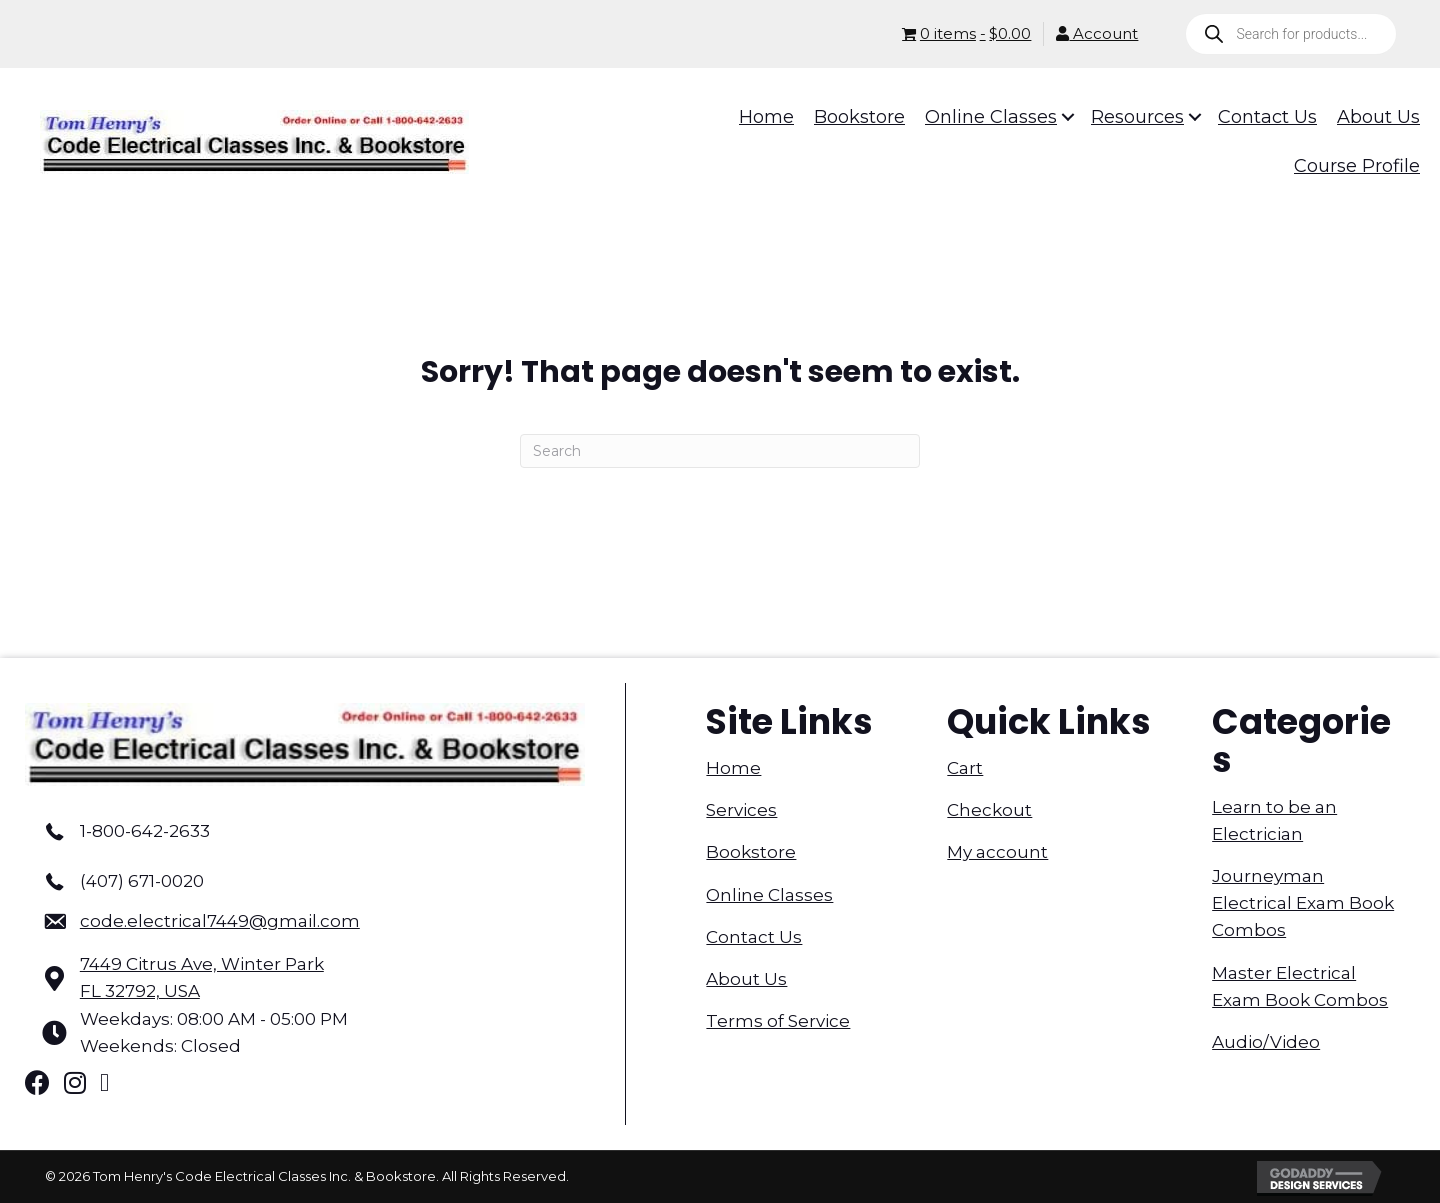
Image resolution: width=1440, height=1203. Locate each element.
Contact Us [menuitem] (754, 937)
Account (1097, 33)
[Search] (720, 451)
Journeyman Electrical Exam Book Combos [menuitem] (1303, 903)
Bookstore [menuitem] (751, 852)
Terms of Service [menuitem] (778, 1021)
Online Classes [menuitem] (769, 895)
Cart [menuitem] (965, 768)
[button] (1054, 117)
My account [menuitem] (997, 852)
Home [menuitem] (733, 768)
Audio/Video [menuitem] (1266, 1042)
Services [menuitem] (741, 810)
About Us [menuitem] (746, 979)
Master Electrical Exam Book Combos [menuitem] (1300, 986)
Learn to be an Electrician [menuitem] (1274, 820)
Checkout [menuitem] (989, 810)
